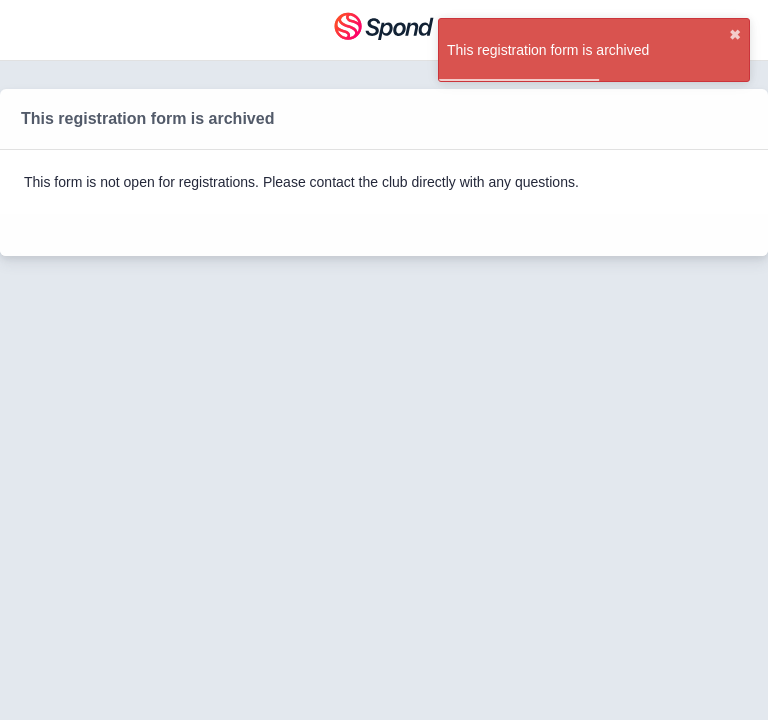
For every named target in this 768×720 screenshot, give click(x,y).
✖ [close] (735, 35)
